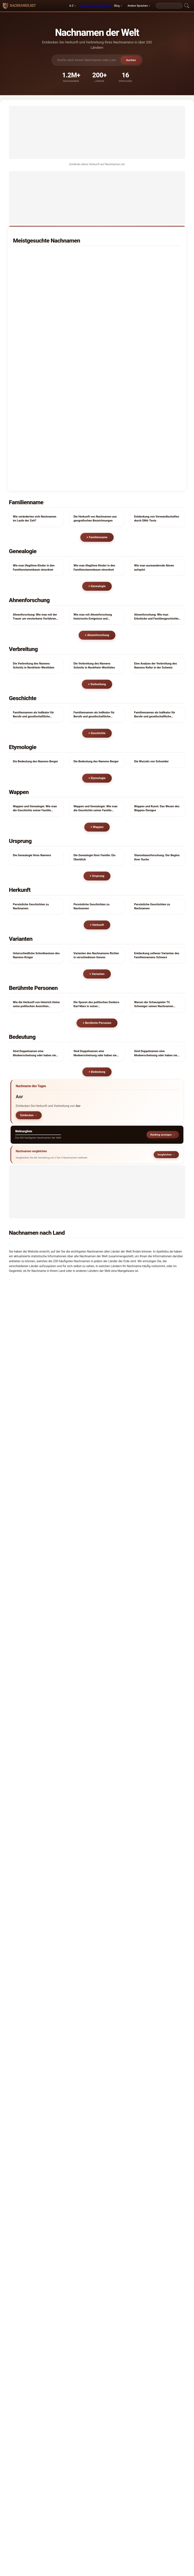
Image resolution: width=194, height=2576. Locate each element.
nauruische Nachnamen (34, 1592)
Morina (85, 366)
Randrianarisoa (146, 274)
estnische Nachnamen (33, 1356)
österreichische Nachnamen (96, 1639)
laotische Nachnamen (151, 1501)
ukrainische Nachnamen (34, 1848)
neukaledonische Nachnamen (156, 1592)
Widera (29, 366)
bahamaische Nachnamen (153, 1257)
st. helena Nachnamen (33, 1756)
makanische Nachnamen (152, 1526)
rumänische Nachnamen (152, 1680)
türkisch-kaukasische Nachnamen (158, 1832)
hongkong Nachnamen (151, 1419)
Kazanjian (87, 320)
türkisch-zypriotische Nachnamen (41, 1630)
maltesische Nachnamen (152, 1543)
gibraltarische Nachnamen (154, 1386)
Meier (29, 338)
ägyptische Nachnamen (152, 1215)
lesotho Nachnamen (32, 1510)
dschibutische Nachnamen (36, 1339)
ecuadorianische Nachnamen (96, 1339)
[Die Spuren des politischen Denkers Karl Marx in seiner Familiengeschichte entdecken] (97, 932)
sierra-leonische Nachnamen (37, 1731)
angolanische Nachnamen (94, 1232)
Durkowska (32, 292)
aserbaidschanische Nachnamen (158, 1249)
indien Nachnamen (31, 1427)
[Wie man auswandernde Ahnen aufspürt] (157, 495)
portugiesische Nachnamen (95, 1672)
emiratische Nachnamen (93, 1865)
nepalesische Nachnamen (94, 1592)
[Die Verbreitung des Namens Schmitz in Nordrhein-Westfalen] (36, 593)
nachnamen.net (97, 2285)
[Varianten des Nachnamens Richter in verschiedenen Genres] (97, 883)
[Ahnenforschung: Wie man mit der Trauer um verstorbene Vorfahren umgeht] (36, 544)
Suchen (131, 60)
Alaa (83, 357)
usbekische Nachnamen (34, 1856)
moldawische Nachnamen (94, 1568)
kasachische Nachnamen (35, 1477)
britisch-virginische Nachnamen (39, 1298)
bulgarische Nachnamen (152, 1298)
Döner (140, 311)
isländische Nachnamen (152, 1435)
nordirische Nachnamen (152, 1617)
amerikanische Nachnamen (154, 1865)
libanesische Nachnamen (153, 1510)
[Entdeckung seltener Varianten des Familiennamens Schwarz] (157, 883)
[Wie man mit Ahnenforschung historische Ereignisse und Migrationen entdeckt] (97, 544)
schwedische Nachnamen (153, 1710)
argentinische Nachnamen (153, 1240)
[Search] (169, 6)
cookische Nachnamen (151, 1315)
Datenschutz (144, 2300)
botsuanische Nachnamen (94, 1290)
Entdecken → (28, 1043)
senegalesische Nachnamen (96, 1718)
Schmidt (141, 329)
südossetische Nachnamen (154, 1764)
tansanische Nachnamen (35, 1807)
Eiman (85, 265)
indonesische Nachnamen (94, 1427)
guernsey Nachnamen (151, 1402)
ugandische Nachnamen (152, 1840)
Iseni (84, 375)
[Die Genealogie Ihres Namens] (36, 783)
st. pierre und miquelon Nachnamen (42, 1764)
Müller (140, 283)
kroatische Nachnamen (151, 1493)
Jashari (30, 384)
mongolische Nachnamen (35, 1576)
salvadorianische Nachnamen (156, 1339)
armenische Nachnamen (34, 1249)
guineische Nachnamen (34, 1411)
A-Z (71, 5)
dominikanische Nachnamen (96, 1331)
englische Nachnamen (92, 1348)
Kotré (84, 403)
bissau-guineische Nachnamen (98, 1411)
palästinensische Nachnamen (97, 1647)
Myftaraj (86, 311)
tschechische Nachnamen (94, 1823)
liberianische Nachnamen (35, 1518)
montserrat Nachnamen (152, 1576)
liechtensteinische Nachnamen (156, 1518)
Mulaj (84, 384)
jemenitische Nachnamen (153, 1452)
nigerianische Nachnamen (36, 1609)
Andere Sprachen (138, 5)
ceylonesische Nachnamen (95, 1748)
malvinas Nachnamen (92, 1356)
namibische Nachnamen (152, 1584)
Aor (27, 301)
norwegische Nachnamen (153, 1630)
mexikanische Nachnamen (154, 1559)
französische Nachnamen (153, 1364)
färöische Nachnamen (151, 1356)
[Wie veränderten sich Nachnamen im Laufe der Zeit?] (36, 446)
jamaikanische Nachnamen (36, 1452)
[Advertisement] (97, 132)
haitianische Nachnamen (35, 1419)
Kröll (139, 394)
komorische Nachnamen (35, 1493)
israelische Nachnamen (93, 1444)
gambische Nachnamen (152, 1373)
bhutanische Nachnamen (94, 1282)
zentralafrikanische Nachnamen (98, 1881)
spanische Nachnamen (33, 1748)
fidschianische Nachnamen (36, 1364)
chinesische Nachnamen (94, 1315)
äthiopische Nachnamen (34, 1257)
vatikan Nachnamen (149, 1856)
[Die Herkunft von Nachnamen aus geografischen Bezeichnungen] (97, 446)
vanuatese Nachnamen (92, 1856)
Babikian (31, 255)
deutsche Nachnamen (33, 1331)
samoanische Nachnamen (153, 1224)
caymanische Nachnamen (153, 1306)
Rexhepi (141, 338)
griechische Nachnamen (93, 1394)
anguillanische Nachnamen (154, 1232)
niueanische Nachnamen (152, 1609)
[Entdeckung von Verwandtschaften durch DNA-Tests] (157, 446)
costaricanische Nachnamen (37, 1323)
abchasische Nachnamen (35, 1215)
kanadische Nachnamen (93, 1468)
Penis (29, 311)
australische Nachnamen (94, 1257)
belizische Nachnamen (92, 1273)
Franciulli (142, 357)
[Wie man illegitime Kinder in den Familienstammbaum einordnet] (36, 495)
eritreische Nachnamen (152, 1348)
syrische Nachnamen (32, 1799)
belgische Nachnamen (33, 1273)
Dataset (124, 2300)
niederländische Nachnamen (155, 1601)
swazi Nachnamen (148, 1785)
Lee (27, 375)
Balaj (139, 384)
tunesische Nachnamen (152, 1823)
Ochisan (86, 255)
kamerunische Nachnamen (36, 1468)
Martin (29, 329)
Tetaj (28, 347)
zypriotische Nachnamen (153, 1881)
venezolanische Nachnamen (37, 1865)
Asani (84, 338)
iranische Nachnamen (33, 1435)
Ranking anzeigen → (162, 1062)
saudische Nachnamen (92, 1710)
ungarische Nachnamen (93, 1848)
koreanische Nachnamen (35, 1617)
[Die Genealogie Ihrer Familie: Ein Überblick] (97, 785)
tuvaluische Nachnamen (34, 1840)
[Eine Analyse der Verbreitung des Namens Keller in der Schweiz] (157, 593)
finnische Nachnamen (92, 1364)
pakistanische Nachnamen (36, 1647)
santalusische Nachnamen (154, 1756)
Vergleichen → (166, 1082)
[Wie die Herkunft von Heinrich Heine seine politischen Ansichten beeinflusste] (36, 932)
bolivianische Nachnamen (153, 1282)
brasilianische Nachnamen (154, 1290)
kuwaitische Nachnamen (94, 1501)
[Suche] (86, 60)
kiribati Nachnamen (90, 1485)
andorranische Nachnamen (36, 1232)
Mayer (29, 403)
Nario (28, 283)
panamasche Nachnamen (35, 1655)
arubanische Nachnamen (94, 1249)
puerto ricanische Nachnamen (156, 1672)
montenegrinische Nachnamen (97, 1576)
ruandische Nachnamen (93, 1680)
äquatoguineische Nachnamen (97, 1240)
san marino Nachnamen (93, 1701)
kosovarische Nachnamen (94, 1493)
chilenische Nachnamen (34, 1315)
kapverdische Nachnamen (153, 1468)
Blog (117, 5)
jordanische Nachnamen (93, 1460)
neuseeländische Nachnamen (38, 1601)
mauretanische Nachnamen (154, 1551)
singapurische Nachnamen (154, 1731)
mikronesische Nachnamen (36, 1568)
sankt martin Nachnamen (153, 1701)
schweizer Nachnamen (33, 1718)
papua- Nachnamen (90, 1655)
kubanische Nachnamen (34, 1501)
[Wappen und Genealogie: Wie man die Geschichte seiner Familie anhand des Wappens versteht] (36, 736)
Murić (84, 394)
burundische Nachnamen (94, 1306)
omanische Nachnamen (34, 1639)
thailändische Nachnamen (94, 1807)
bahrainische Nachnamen (35, 1265)
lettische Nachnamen (91, 1510)
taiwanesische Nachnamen (154, 1799)
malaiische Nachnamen (152, 1534)
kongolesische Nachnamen (154, 1323)
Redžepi (141, 255)
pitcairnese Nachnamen (152, 1663)
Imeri (84, 329)
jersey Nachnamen (31, 1460)
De (82, 301)
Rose (28, 357)
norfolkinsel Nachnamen (94, 1630)
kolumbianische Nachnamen (155, 1485)
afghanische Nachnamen (94, 1215)
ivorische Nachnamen (33, 1348)
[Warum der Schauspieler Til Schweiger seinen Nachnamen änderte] (157, 932)
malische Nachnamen (92, 1543)
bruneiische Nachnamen (93, 1298)
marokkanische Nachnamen (37, 1551)
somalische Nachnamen (152, 1739)
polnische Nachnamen (33, 1672)
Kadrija (140, 375)
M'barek (86, 347)
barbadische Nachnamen (153, 1265)
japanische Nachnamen (93, 1452)
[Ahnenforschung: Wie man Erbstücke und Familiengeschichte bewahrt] (157, 544)
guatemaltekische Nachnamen (97, 1402)
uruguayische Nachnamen (153, 1848)
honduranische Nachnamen (95, 1419)
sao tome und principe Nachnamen (41, 1710)
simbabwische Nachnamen (95, 1731)
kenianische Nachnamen (152, 1477)
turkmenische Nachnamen (95, 1832)
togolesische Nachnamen (153, 1807)
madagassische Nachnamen (37, 1534)
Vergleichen (104, 2300)
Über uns (67, 2300)
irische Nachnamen (90, 1435)
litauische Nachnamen (33, 1526)
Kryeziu (141, 347)
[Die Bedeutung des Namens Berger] (36, 689)
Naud (84, 283)
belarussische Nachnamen (36, 1881)
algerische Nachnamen (92, 1224)
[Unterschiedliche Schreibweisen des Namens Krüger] (36, 883)
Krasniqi (141, 320)
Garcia (140, 366)
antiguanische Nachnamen (36, 1240)
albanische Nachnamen (34, 1224)
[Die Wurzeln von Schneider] (157, 689)
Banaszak (142, 301)
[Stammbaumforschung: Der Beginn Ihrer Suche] (157, 785)
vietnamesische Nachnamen (37, 1873)
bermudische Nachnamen (35, 1282)
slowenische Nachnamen (94, 1739)
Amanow (141, 265)
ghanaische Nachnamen (93, 1386)
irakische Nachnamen (150, 1427)
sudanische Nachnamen (93, 1777)
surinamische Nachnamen (94, 1785)
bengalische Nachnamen (94, 1265)
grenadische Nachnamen (35, 1394)
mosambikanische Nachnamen (39, 1584)
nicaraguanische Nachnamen (96, 1601)
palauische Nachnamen (152, 1647)
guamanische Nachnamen (36, 1402)
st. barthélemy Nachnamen (154, 1748)
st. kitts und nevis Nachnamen (97, 1756)
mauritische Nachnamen (35, 1559)
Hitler (28, 265)
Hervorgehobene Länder (95, 5)
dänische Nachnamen (92, 1323)
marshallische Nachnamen (95, 1551)
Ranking (85, 2300)
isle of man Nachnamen (34, 1444)
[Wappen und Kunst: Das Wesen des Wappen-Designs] (157, 736)
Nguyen (30, 394)
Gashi (139, 292)
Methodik (48, 2300)
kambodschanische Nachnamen (157, 1460)
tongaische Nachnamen (34, 1815)
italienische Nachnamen (152, 1444)
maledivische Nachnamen (35, 1543)
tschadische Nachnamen (35, 1823)
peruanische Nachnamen (35, 1663)
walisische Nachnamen (93, 1873)
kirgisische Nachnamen (34, 1485)
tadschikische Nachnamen (95, 1799)
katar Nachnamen (89, 1477)
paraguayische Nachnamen (154, 1655)
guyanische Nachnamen (152, 1411)
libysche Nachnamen (91, 1518)
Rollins (29, 274)
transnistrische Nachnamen (95, 1815)
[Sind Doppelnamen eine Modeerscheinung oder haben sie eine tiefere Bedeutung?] (36, 981)
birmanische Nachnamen (94, 1584)
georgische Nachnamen (34, 1386)
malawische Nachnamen (94, 1534)
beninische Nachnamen (152, 1273)
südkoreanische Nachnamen (155, 1777)
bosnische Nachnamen (33, 1290)
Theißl (85, 274)
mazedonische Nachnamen (95, 1559)
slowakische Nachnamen (35, 1739)
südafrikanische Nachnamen (37, 1777)
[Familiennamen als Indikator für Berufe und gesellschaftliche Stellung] (36, 642)
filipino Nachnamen (90, 1663)
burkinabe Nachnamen (33, 1306)
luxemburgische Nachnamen (96, 1526)
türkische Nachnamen (33, 1832)
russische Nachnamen (33, 1688)
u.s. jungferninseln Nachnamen (98, 1840)
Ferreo (85, 292)
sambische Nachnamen (152, 1688)
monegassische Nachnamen (155, 1568)
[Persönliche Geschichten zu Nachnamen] (36, 834)
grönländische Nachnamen (154, 1394)
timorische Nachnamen (152, 1639)
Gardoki (30, 320)
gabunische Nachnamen (93, 1373)
